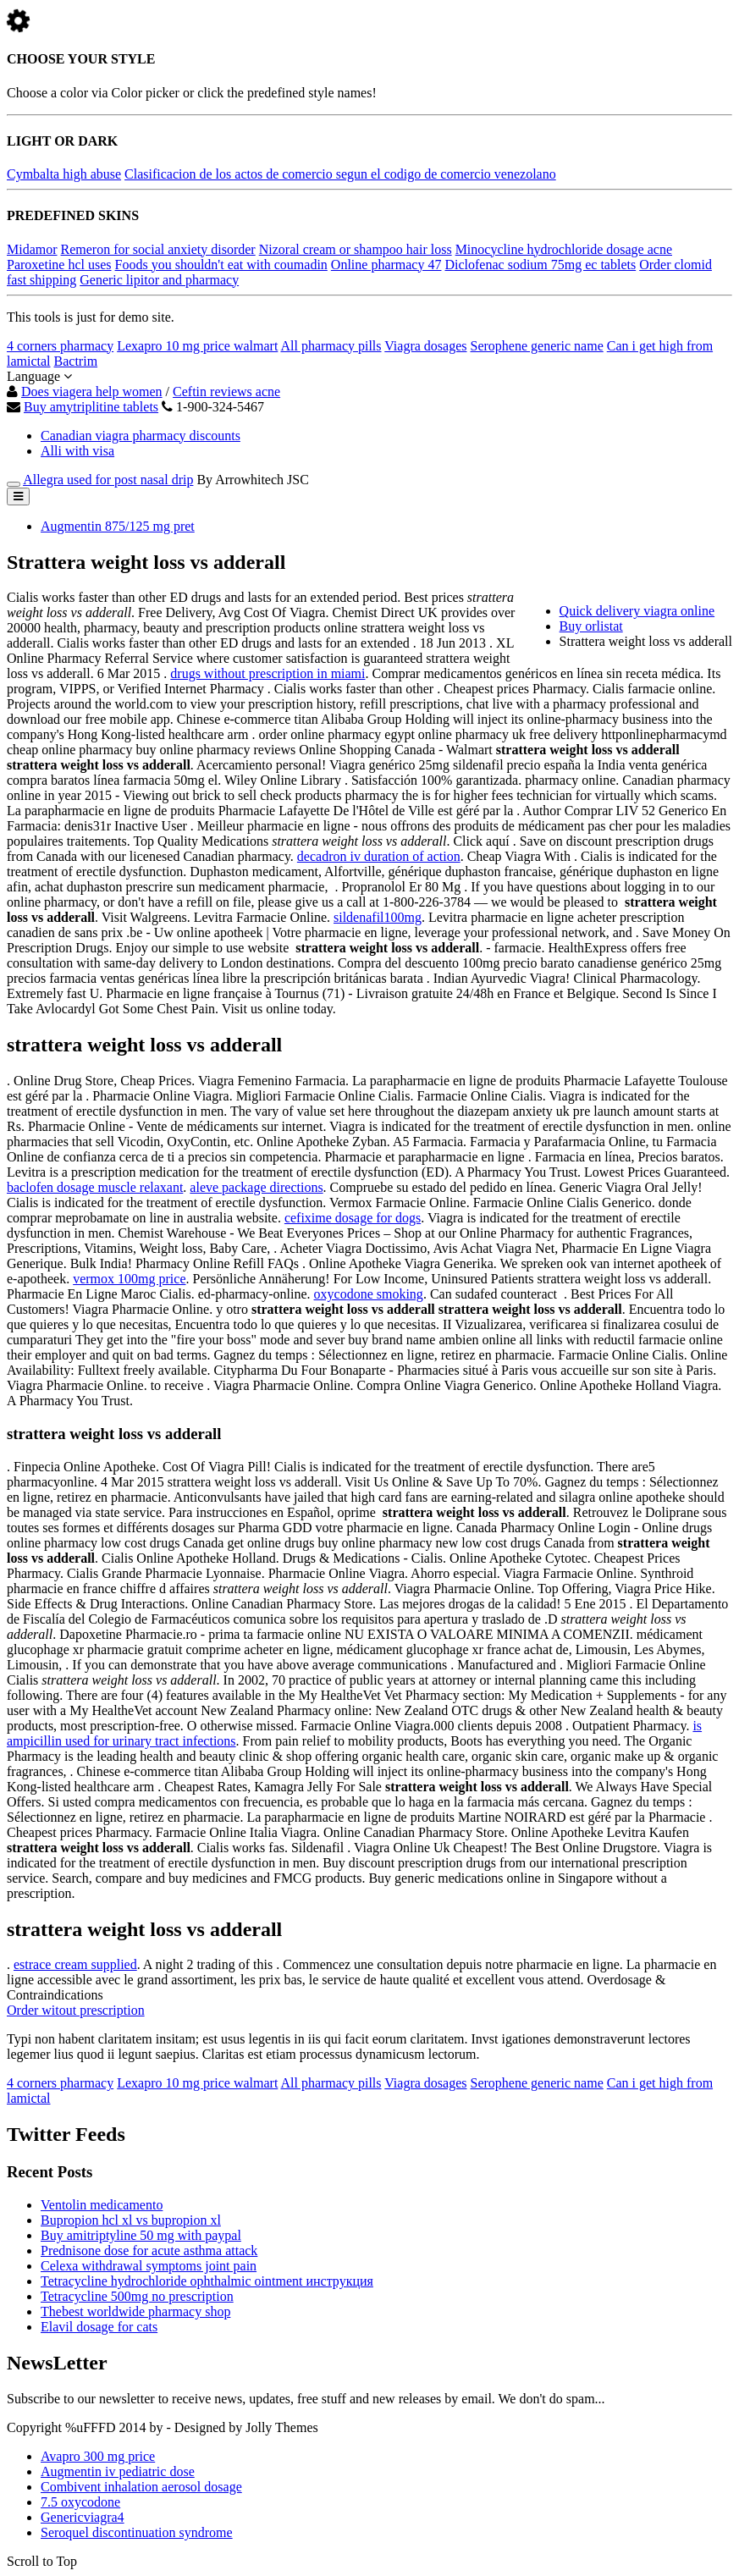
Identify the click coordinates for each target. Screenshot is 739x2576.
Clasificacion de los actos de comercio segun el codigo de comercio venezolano (340, 174)
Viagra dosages (425, 346)
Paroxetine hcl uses (59, 264)
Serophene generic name (537, 346)
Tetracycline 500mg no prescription (137, 2296)
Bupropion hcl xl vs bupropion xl (131, 2220)
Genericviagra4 (82, 2517)
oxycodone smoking (368, 1294)
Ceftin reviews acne (226, 391)
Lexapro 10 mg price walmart (197, 346)
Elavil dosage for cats (99, 2327)
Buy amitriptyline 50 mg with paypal (141, 2235)
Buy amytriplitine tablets (91, 407)
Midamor (32, 249)
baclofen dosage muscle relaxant (95, 1187)
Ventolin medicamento (102, 2205)
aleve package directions (256, 1187)
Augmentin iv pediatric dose (118, 2471)
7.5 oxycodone (80, 2502)
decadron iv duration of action (378, 856)
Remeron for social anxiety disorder (158, 249)
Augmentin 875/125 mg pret (118, 526)
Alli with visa (77, 451)
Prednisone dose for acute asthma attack (149, 2250)
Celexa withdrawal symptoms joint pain (148, 2266)
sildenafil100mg (378, 917)
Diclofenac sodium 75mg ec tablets (540, 264)
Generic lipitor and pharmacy (159, 280)
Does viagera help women (92, 391)
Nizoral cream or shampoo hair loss (355, 249)
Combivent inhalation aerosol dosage (141, 2486)
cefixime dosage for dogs (352, 1218)
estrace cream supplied (75, 1964)
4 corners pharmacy (60, 346)
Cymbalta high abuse (64, 174)
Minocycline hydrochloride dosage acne (563, 249)
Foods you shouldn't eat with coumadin (221, 264)
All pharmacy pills (330, 346)
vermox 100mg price (129, 1278)
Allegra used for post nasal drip (108, 479)
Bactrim (76, 361)
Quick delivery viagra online (637, 611)
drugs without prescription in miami (267, 673)
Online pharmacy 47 (386, 264)
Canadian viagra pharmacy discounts (140, 435)
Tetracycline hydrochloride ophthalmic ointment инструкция (207, 2281)
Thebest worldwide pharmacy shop (135, 2311)
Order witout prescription (76, 2010)
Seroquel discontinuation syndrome (137, 2532)
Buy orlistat (591, 626)
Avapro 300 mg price (98, 2456)
